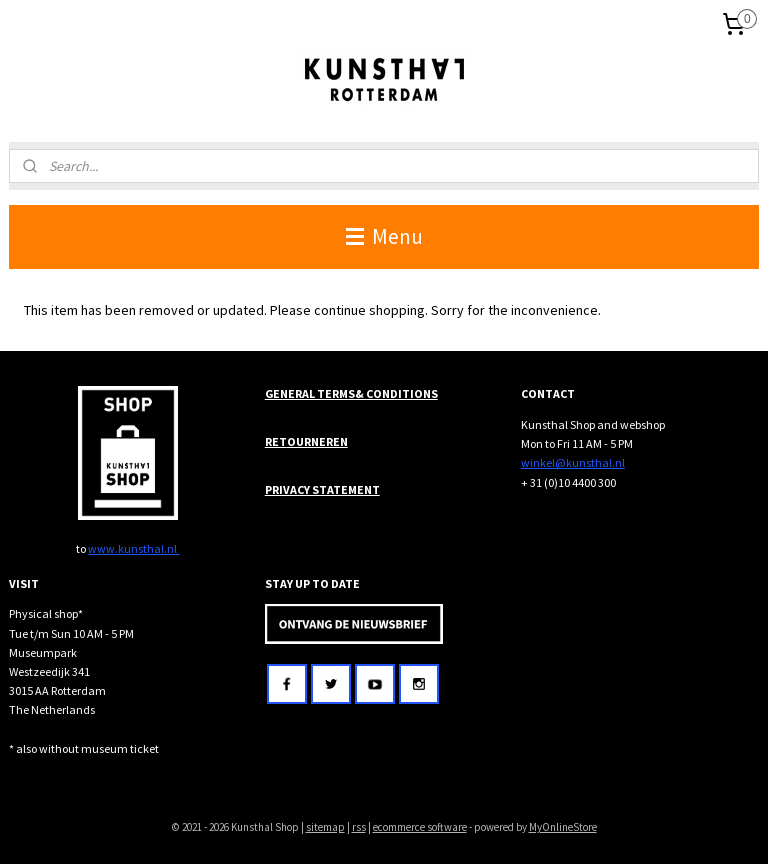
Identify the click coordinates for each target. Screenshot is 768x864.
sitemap (325, 827)
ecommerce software (420, 827)
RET (276, 441)
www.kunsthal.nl (133, 548)
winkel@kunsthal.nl (573, 462)
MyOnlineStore (563, 827)
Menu (384, 236)
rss (359, 827)
